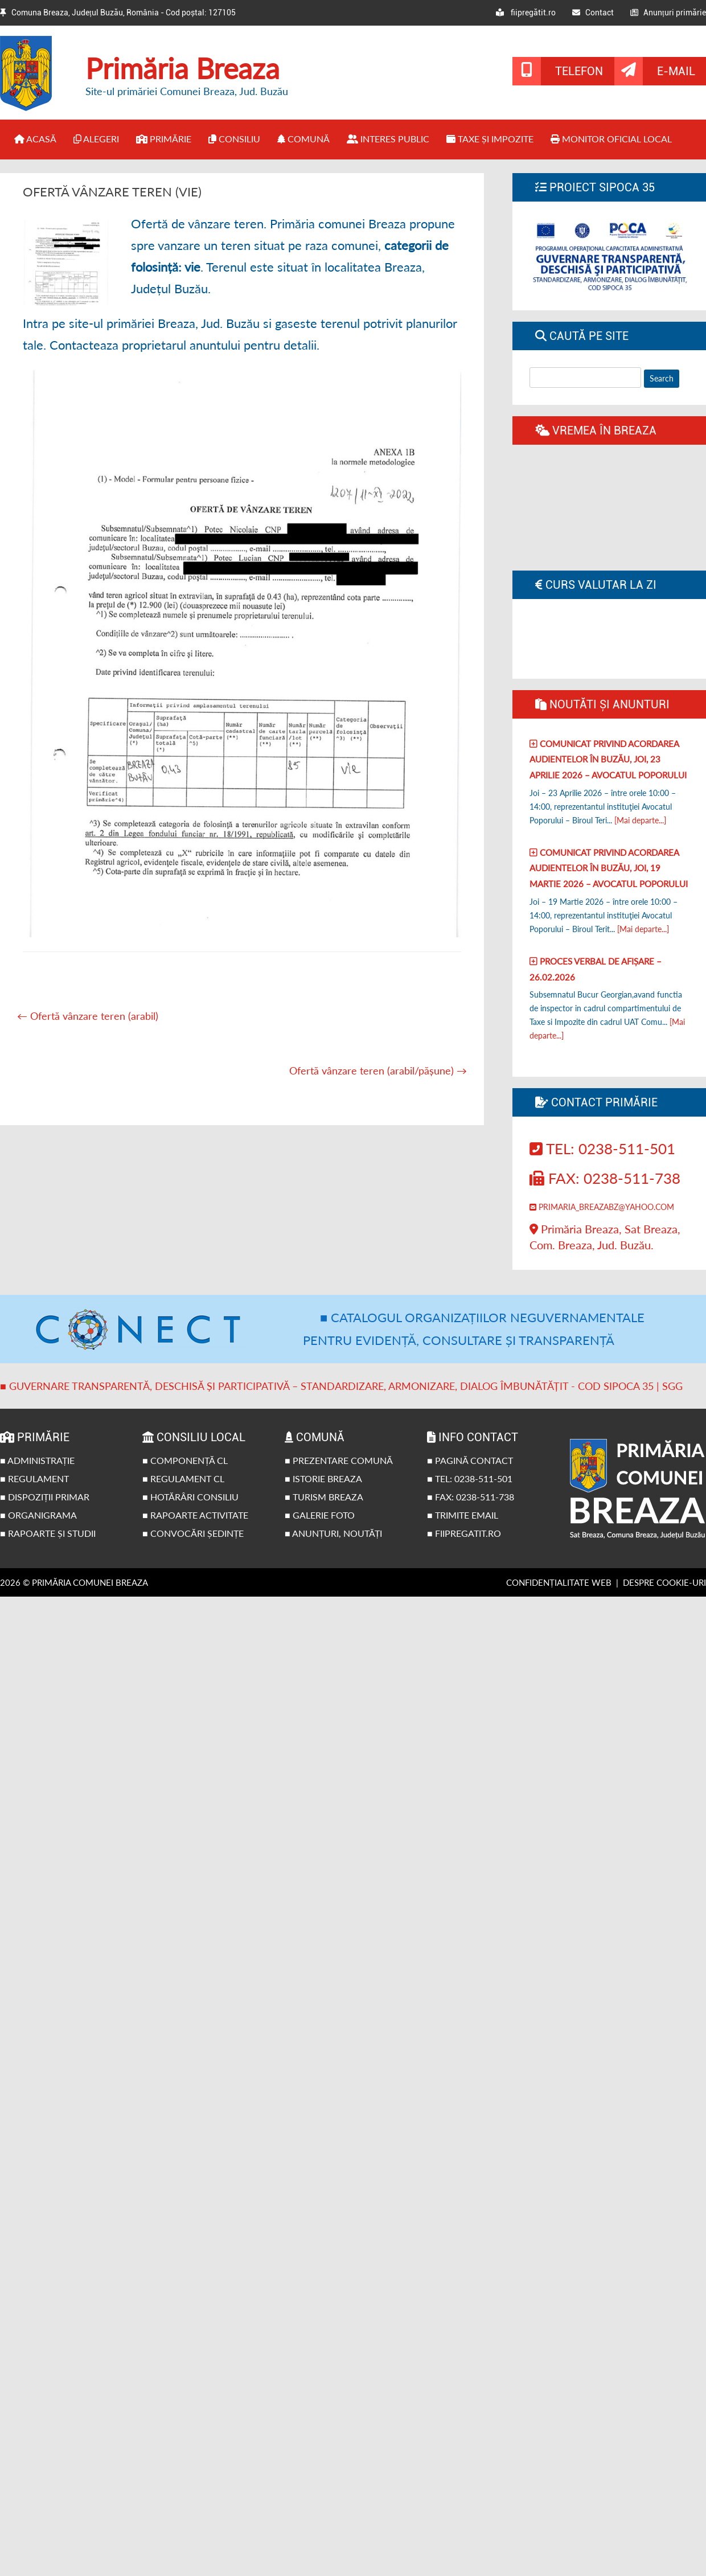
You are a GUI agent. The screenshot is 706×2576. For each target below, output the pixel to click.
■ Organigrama (38, 1514)
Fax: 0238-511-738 (605, 1178)
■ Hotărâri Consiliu (190, 1496)
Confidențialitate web (558, 1582)
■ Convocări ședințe (193, 1533)
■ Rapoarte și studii (48, 1533)
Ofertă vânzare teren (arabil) (87, 1016)
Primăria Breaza (182, 68)
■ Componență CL (185, 1460)
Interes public (388, 138)
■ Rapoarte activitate (195, 1514)
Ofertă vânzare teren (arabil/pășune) (378, 1070)
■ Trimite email (462, 1514)
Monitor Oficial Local (611, 138)
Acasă (35, 138)
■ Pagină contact (470, 1460)
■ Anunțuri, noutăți (333, 1533)
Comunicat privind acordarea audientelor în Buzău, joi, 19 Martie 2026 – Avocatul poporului (609, 868)
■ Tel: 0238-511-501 (469, 1478)
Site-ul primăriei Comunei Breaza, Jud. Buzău (186, 91)
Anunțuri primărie (668, 12)
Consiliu (234, 138)
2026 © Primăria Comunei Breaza (74, 1582)
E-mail (676, 71)
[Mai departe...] (640, 820)
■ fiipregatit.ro (464, 1533)
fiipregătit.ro (526, 12)
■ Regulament (34, 1478)
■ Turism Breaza (324, 1496)
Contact (593, 12)
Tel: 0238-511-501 (602, 1148)
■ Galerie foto (320, 1514)
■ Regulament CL (183, 1478)
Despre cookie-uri (664, 1582)
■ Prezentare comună (339, 1460)
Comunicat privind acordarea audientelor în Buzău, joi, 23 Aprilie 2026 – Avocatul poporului (608, 759)
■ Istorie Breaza (323, 1478)
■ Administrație (37, 1460)
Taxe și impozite (489, 138)
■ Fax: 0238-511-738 (470, 1496)
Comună (303, 138)
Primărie (163, 138)
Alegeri (96, 138)
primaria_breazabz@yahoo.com (602, 1207)
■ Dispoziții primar (44, 1496)
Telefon (579, 71)
